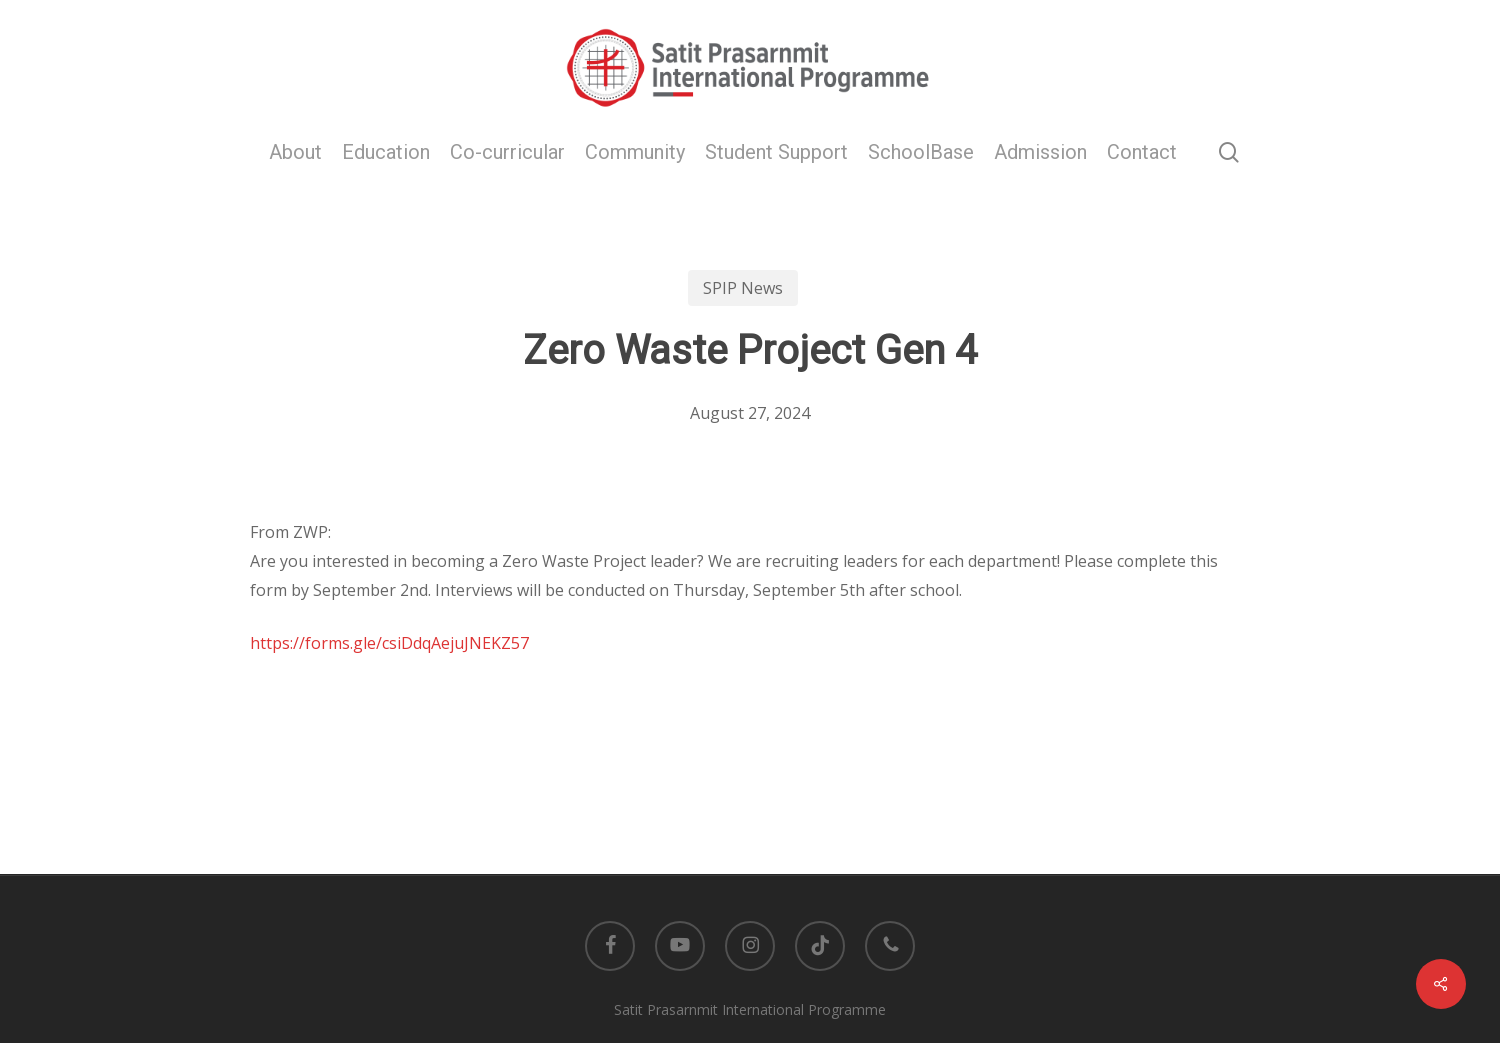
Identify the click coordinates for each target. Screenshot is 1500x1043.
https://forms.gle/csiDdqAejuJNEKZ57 (389, 643)
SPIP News (743, 288)
